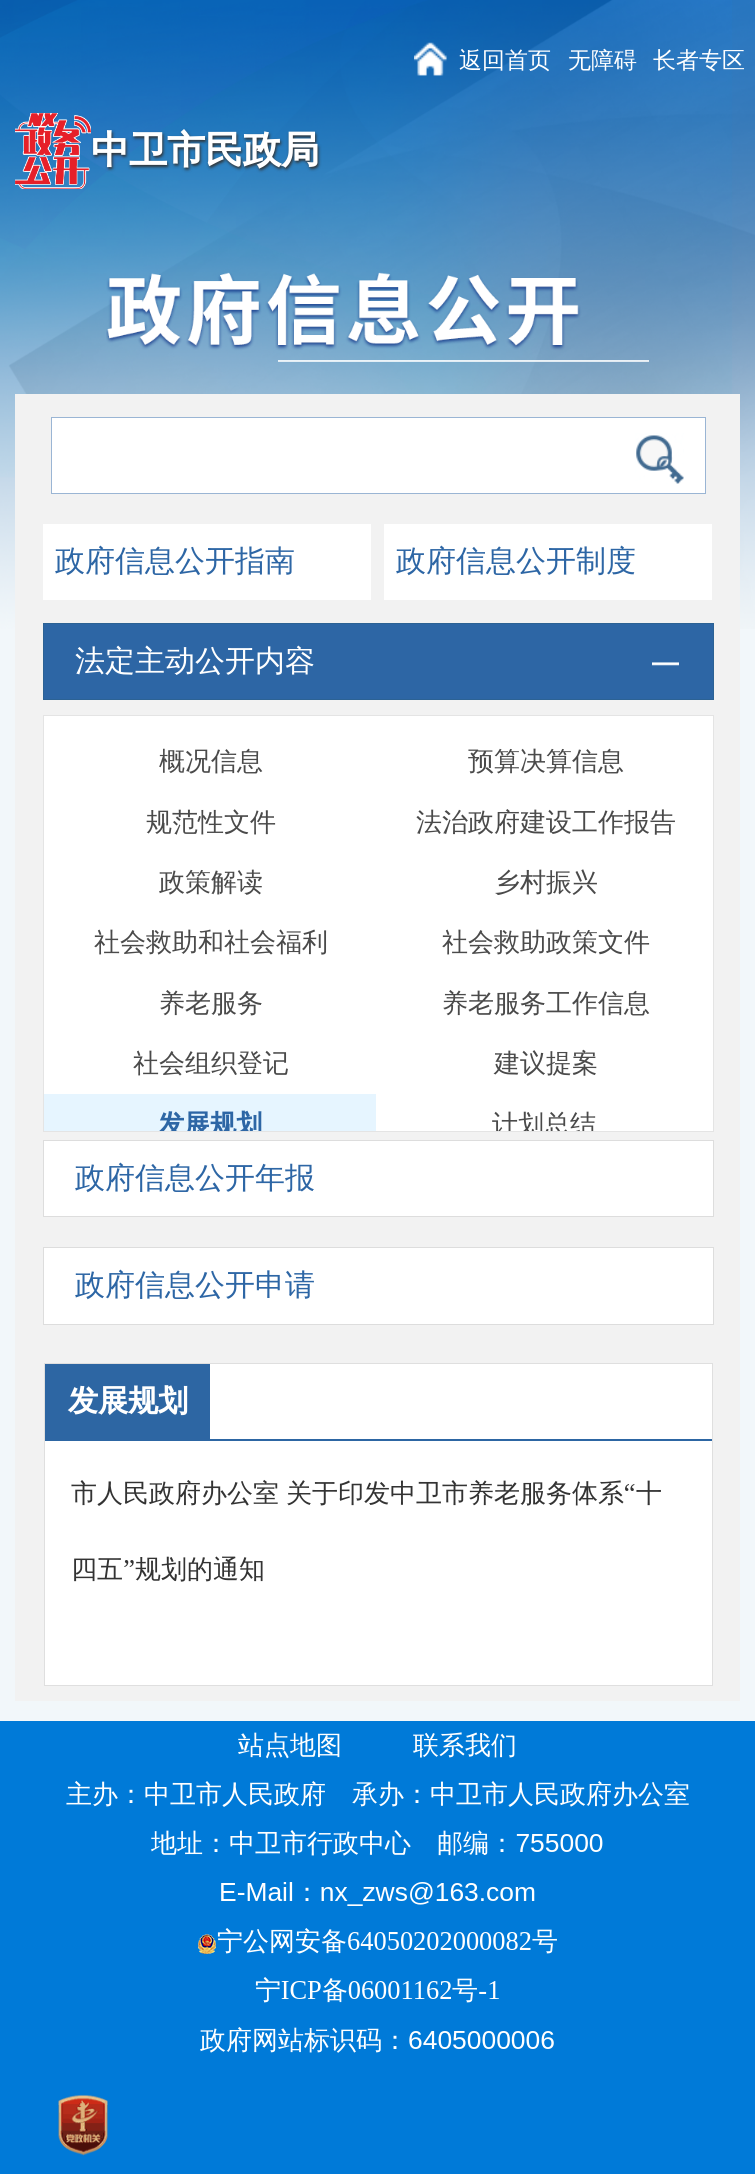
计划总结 (544, 860)
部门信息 (546, 1101)
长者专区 (699, 60)
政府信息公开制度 (516, 561)
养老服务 (211, 739)
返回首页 (505, 60)
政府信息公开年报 (195, 1178)
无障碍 (602, 60)
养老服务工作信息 (546, 739)
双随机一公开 (211, 980)
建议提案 (546, 799)
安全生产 (546, 1041)
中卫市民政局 (205, 150)
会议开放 (546, 920)
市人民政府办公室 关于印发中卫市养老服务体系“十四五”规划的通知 (366, 1531)
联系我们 (465, 1745)
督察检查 (546, 980)
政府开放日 (211, 920)
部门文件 (211, 1101)
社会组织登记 (211, 799)
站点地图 (290, 1745)
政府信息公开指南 (175, 561)
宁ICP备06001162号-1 (381, 1990)
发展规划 (210, 860)
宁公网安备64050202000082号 (377, 1941)
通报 (211, 1041)
